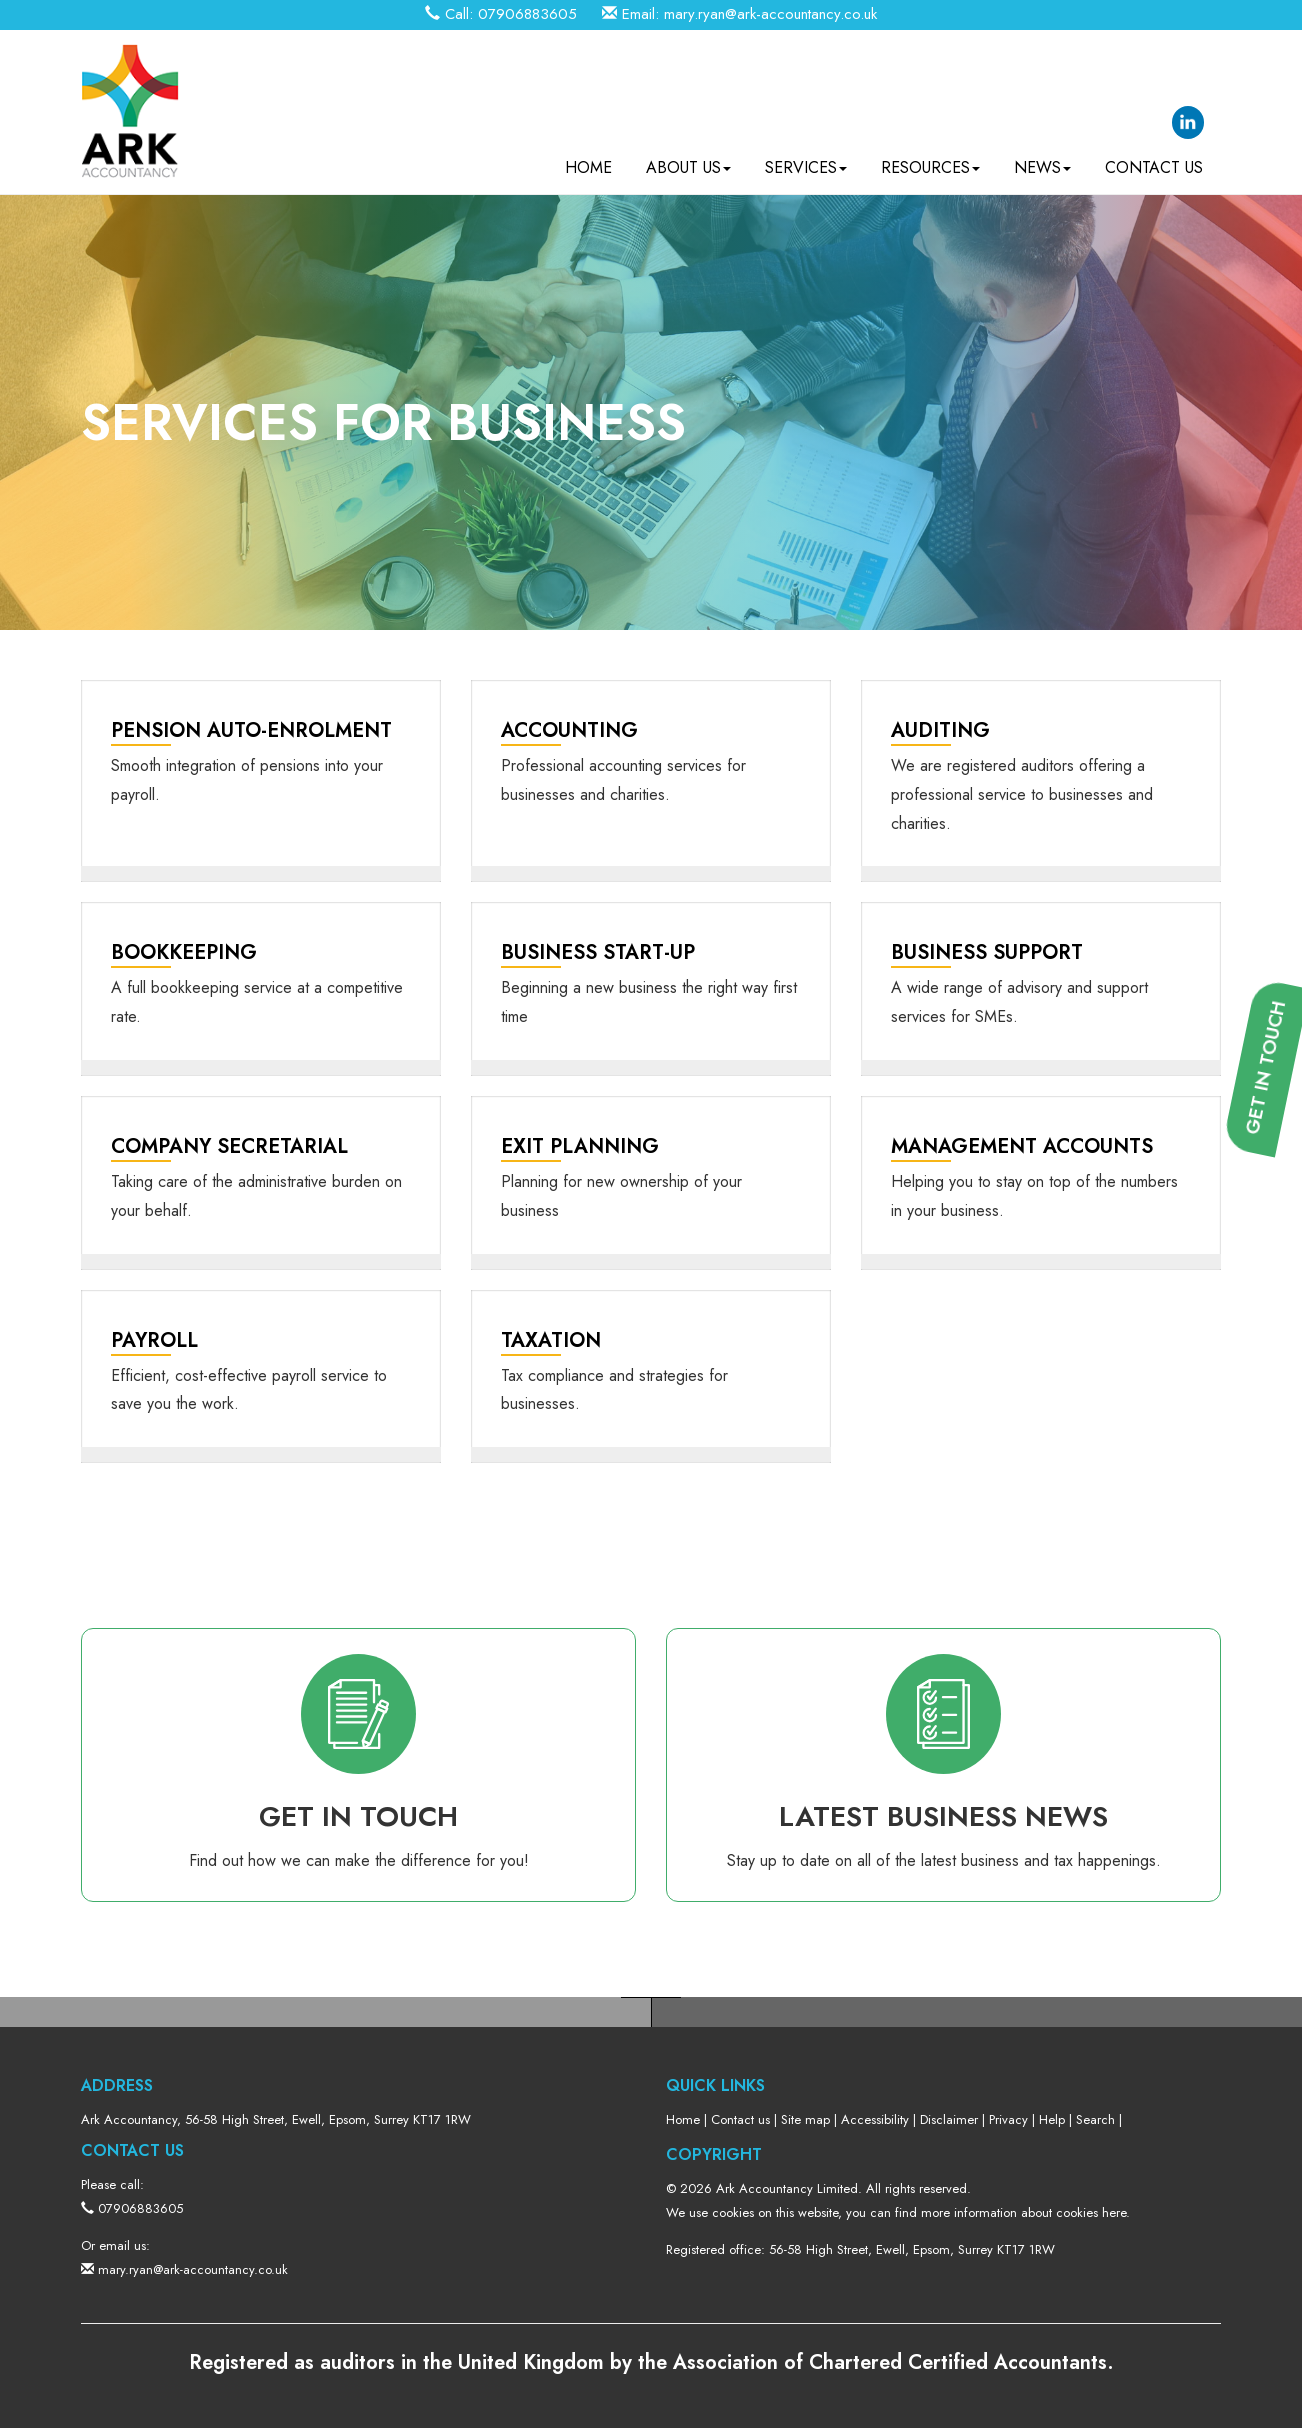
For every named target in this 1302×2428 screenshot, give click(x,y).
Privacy (1008, 2119)
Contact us (1154, 160)
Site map (805, 2119)
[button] (1273, 1363)
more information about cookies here (1023, 2212)
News (1042, 160)
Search (1095, 2119)
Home (588, 160)
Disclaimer (949, 2119)
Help (1052, 2119)
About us (688, 160)
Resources (930, 160)
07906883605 (527, 14)
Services (806, 160)
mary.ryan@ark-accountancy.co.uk (770, 14)
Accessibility (875, 2119)
